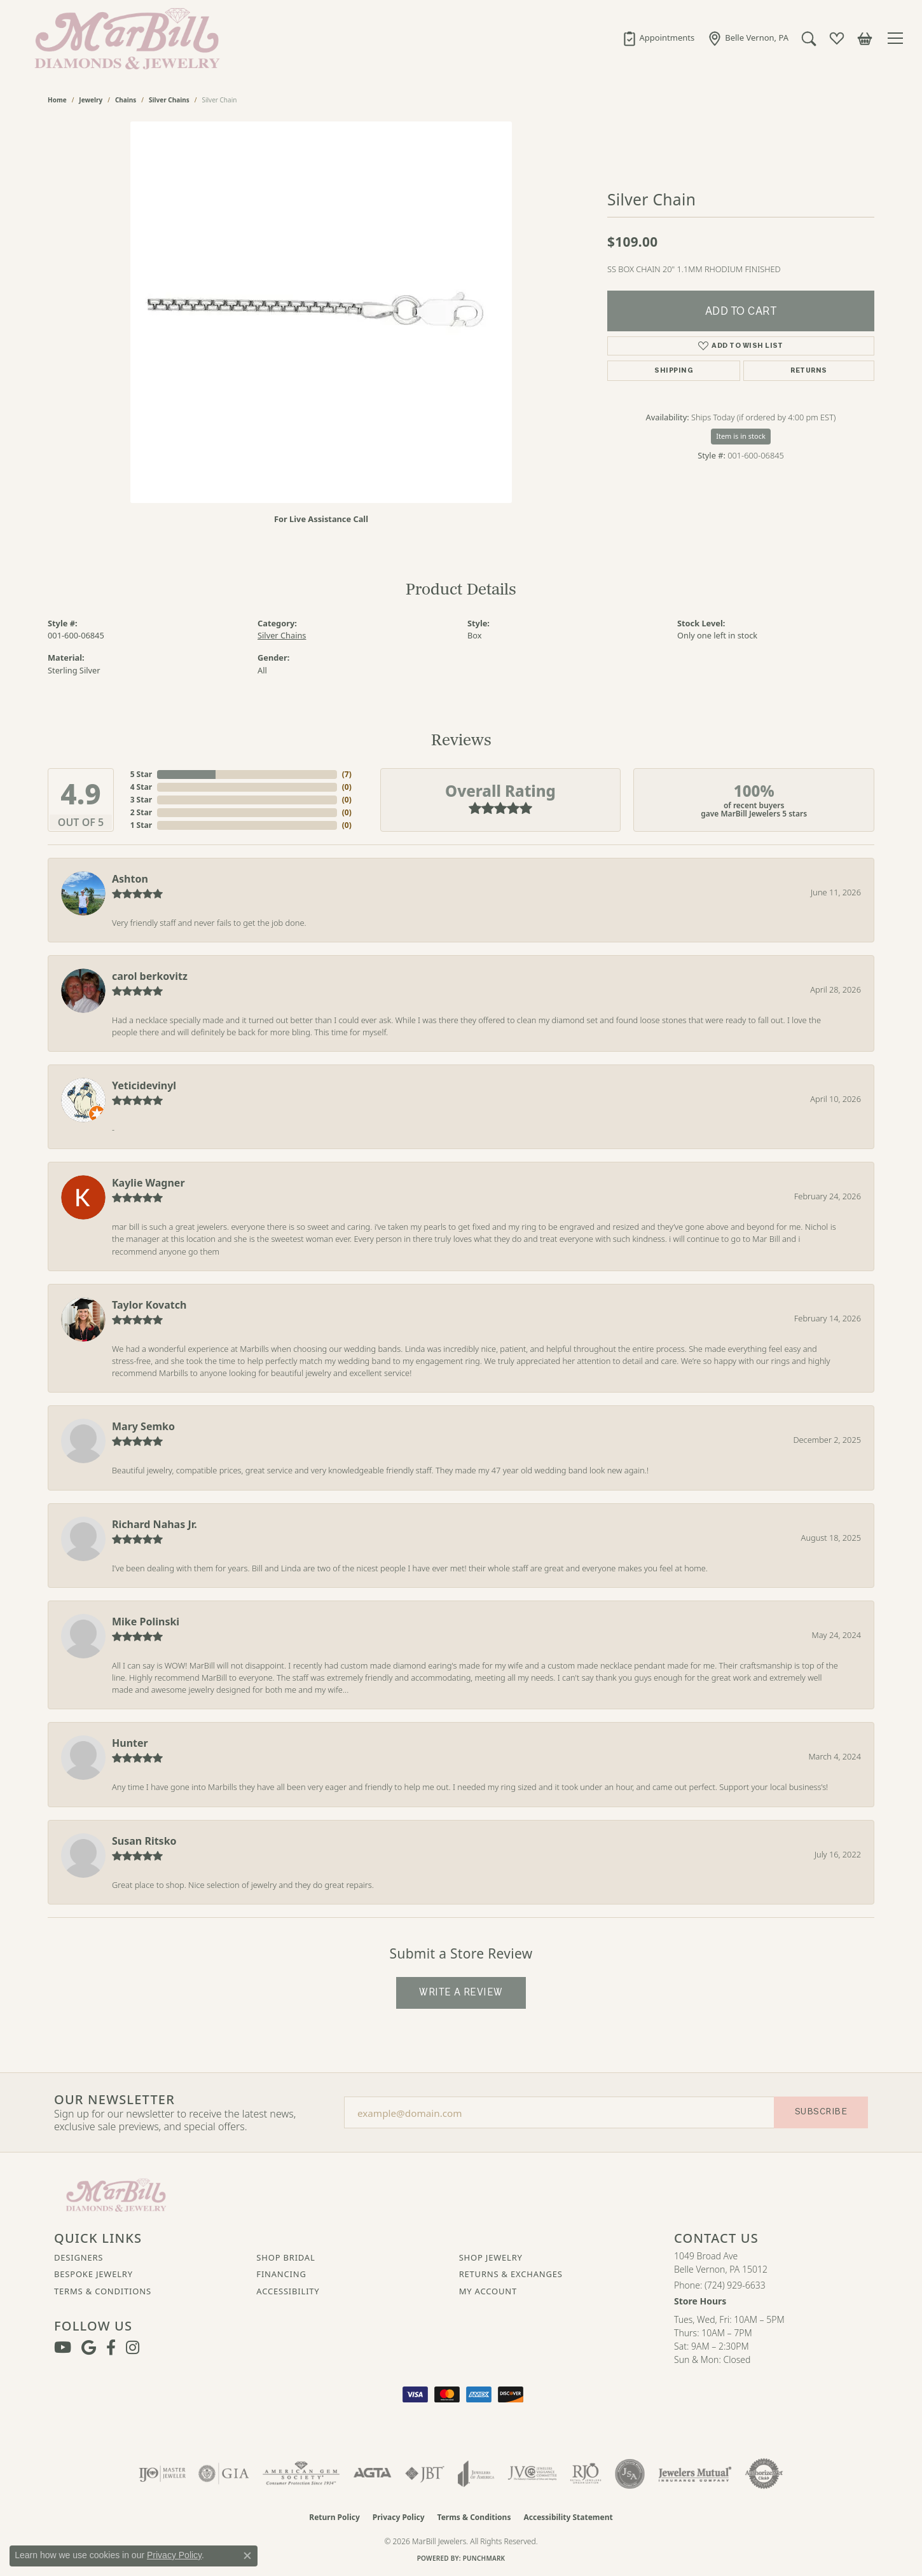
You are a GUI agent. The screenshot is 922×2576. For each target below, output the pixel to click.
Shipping (673, 370)
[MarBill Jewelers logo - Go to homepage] (124, 38)
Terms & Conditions (102, 2291)
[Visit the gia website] (223, 2474)
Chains (125, 99)
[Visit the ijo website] (162, 2474)
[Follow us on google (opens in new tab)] (88, 2347)
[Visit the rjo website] (586, 2474)
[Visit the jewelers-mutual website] (694, 2474)
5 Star (141, 774)
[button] (808, 38)
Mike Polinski (145, 1622)
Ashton (130, 879)
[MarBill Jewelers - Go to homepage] (116, 2194)
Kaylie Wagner (148, 1183)
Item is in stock (741, 436)
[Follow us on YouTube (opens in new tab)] (62, 2347)
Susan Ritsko (144, 1841)
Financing (281, 2273)
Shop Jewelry (491, 2257)
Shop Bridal (285, 2257)
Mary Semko (143, 1426)
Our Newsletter (114, 2099)
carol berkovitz (150, 976)
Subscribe (821, 2111)
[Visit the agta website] (372, 2474)
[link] (658, 38)
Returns (808, 370)
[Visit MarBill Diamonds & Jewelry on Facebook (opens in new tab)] (111, 2347)
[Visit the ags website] (301, 2474)
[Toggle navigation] (897, 38)
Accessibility (287, 2291)
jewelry (90, 99)
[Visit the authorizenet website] (764, 2474)
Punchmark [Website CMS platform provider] (484, 2558)
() (347, 774)
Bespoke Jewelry (93, 2273)
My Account (488, 2291)
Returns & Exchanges (511, 2273)
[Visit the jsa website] (629, 2474)
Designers (78, 2257)
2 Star (141, 812)
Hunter (130, 1743)
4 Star (141, 787)
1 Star (141, 825)
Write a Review (461, 1992)
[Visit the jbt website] (424, 2474)
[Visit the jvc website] (532, 2474)
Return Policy (334, 2517)
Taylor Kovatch (149, 1305)
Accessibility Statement (567, 2517)
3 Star (141, 799)
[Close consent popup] (247, 2555)
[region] (321, 312)
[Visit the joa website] (476, 2474)
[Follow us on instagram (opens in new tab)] (132, 2347)
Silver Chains (169, 99)
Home (57, 99)
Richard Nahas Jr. (154, 1524)
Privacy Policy (399, 2517)
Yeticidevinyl (144, 1085)
